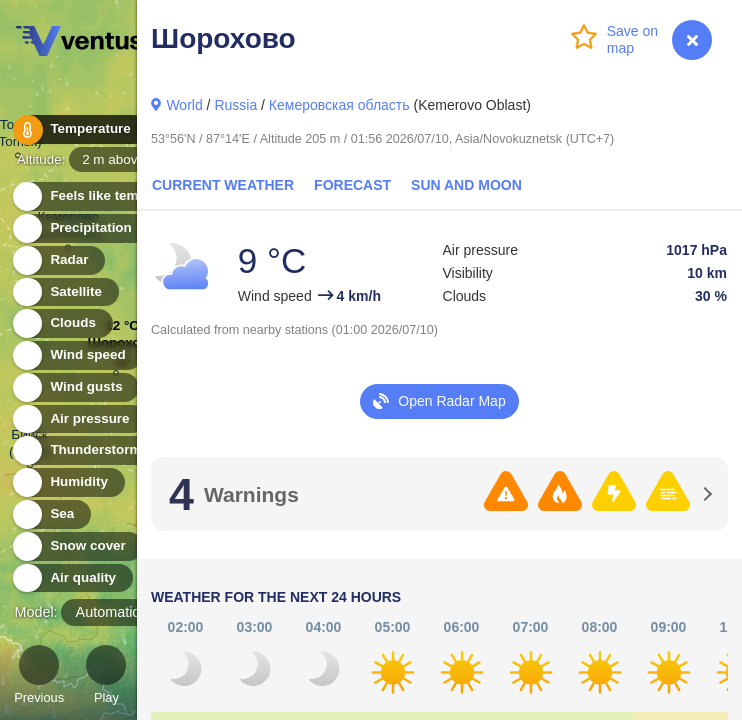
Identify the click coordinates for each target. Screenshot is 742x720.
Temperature (79, 129)
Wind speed (76, 355)
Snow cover (76, 546)
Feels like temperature (109, 196)
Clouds (61, 323)
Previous (39, 677)
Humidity (67, 482)
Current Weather (223, 185)
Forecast (352, 185)
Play (106, 677)
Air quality (71, 578)
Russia (235, 105)
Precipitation (79, 228)
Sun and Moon (466, 185)
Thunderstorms (88, 450)
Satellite (64, 292)
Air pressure (78, 419)
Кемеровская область (339, 105)
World (184, 105)
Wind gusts (75, 387)
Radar (58, 260)
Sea (50, 514)
